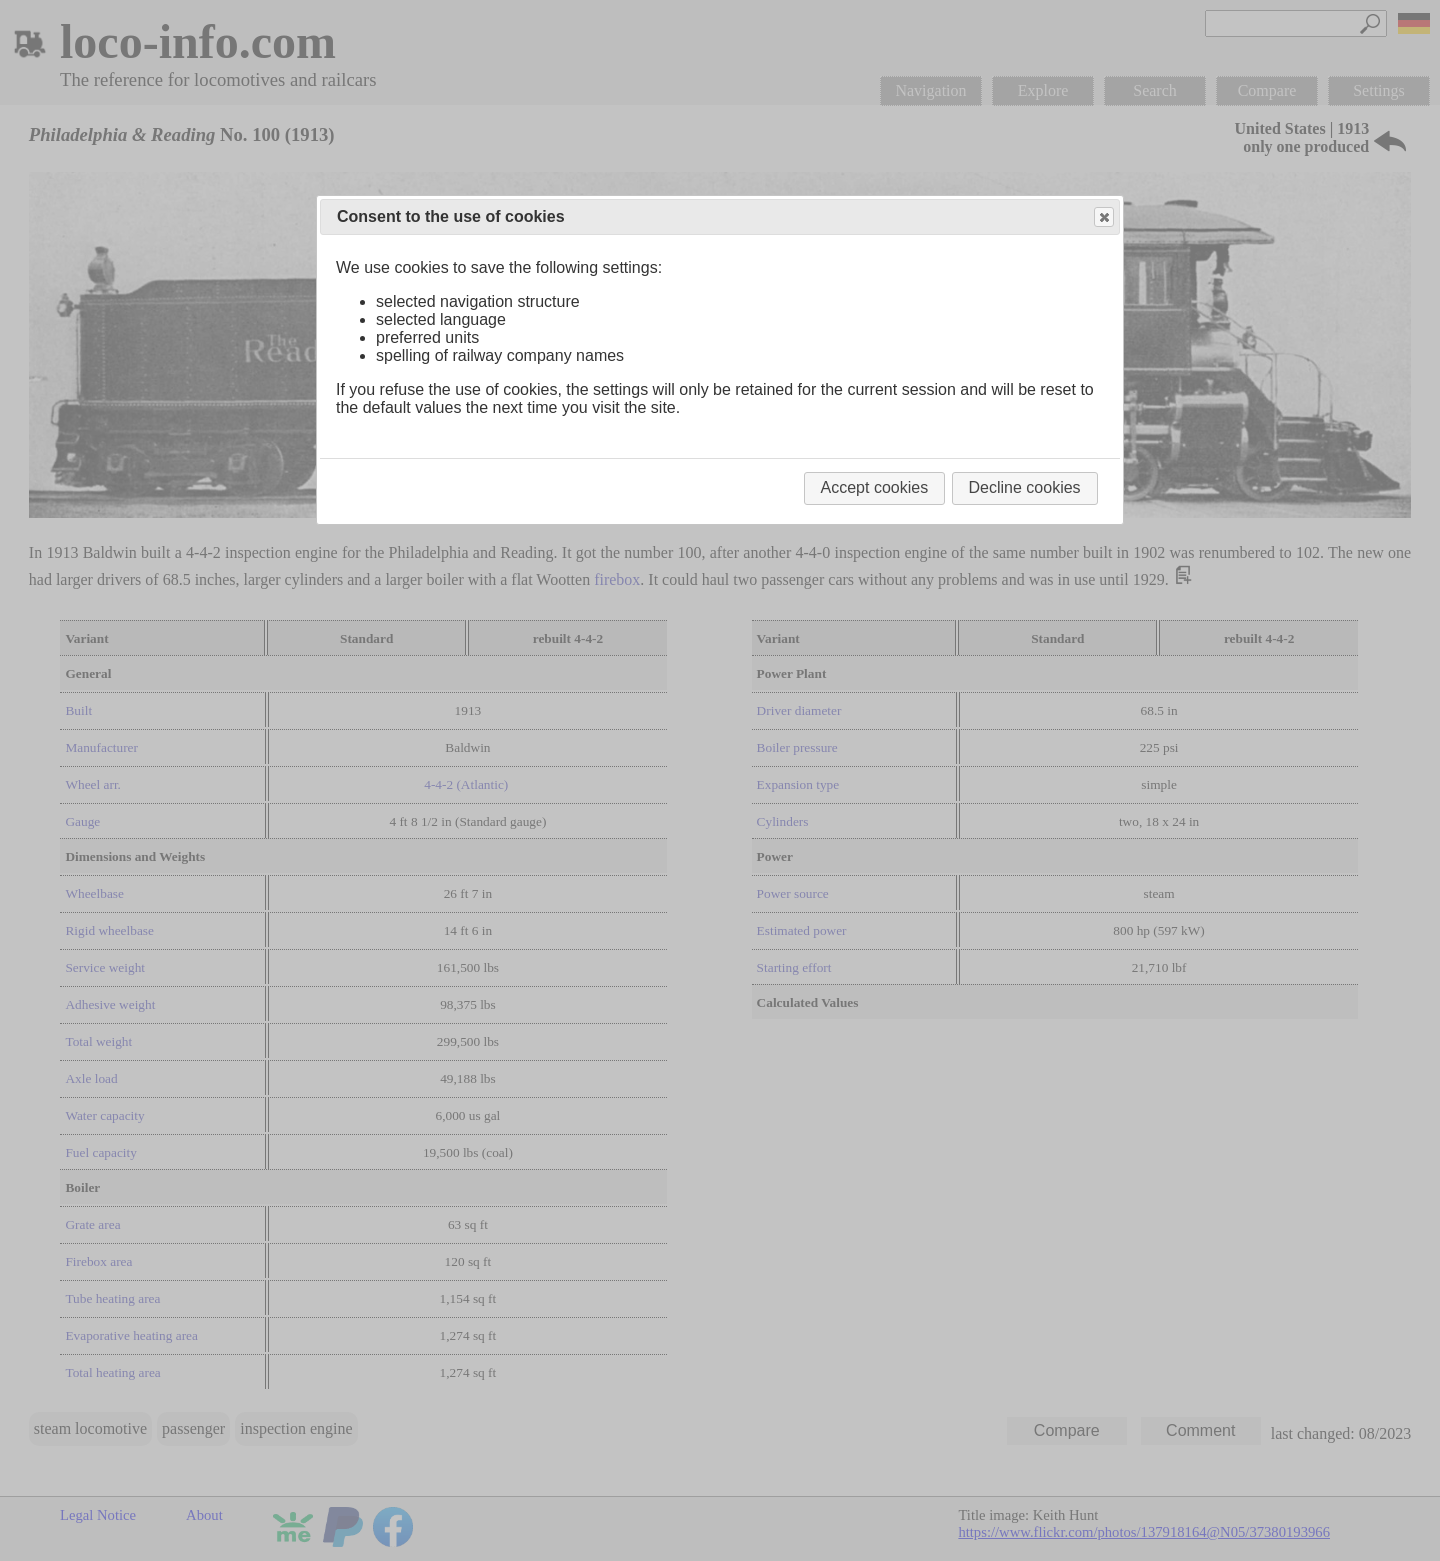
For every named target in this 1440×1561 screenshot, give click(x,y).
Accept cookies (875, 487)
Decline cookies (1025, 487)
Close (1103, 217)
